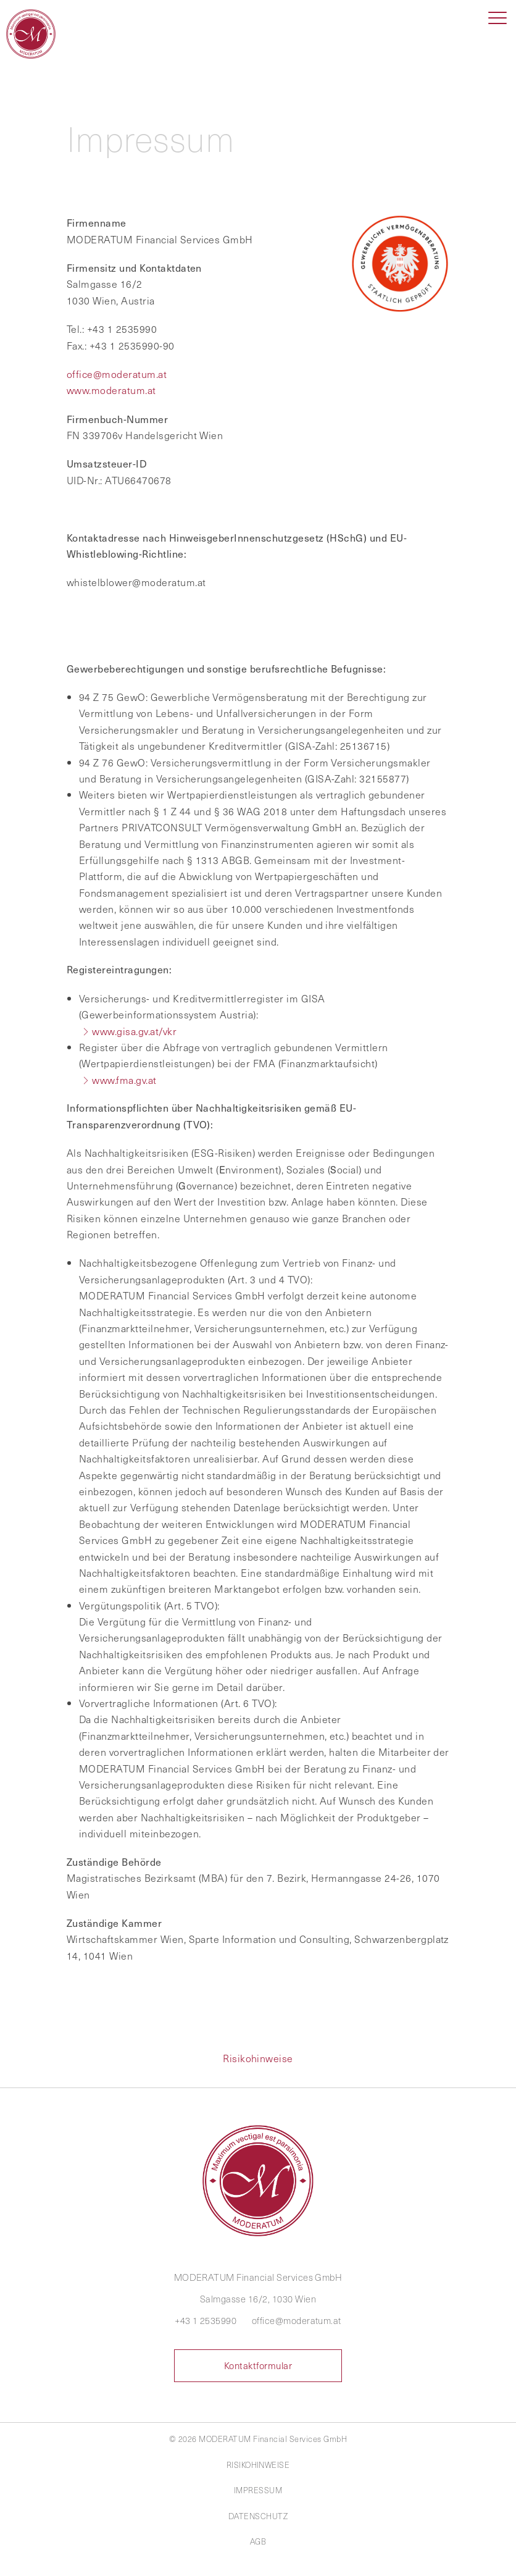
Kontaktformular (258, 2365)
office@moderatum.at (117, 373)
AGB (258, 2541)
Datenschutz (258, 2516)
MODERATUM (34, 34)
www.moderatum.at (111, 389)
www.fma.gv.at (124, 1079)
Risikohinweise (258, 2057)
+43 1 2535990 (205, 2320)
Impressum (258, 2490)
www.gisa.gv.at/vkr (134, 1030)
